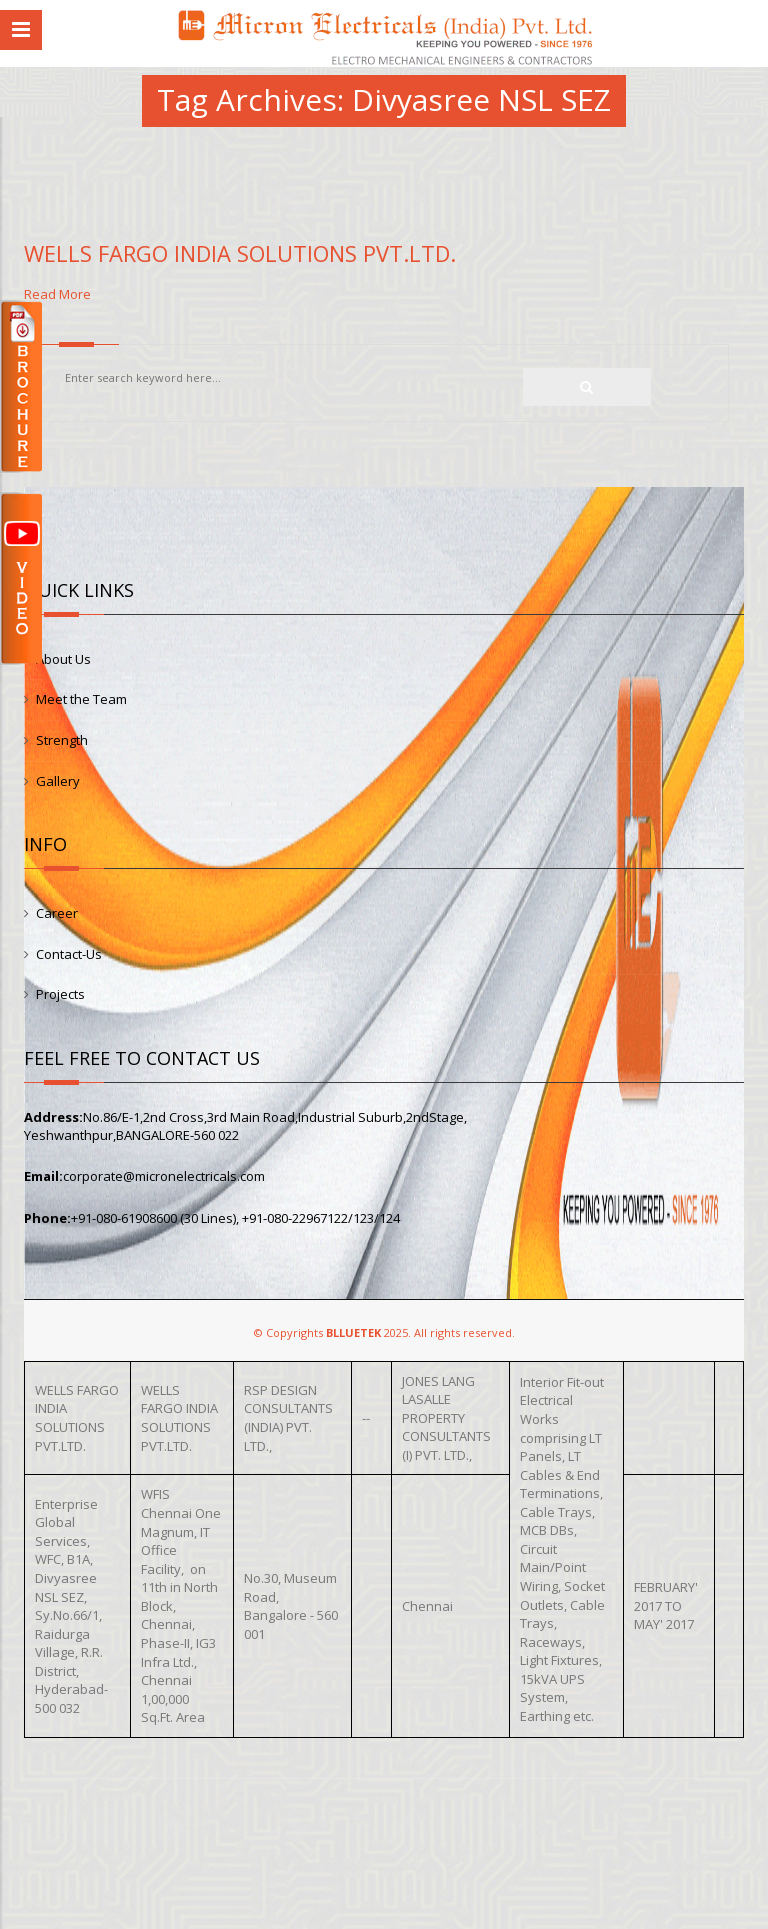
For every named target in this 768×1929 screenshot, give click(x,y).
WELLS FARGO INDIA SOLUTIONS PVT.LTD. (240, 253)
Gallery (58, 781)
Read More (384, 822)
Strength (62, 740)
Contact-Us (69, 954)
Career (57, 913)
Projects (60, 994)
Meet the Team (81, 699)
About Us (63, 659)
